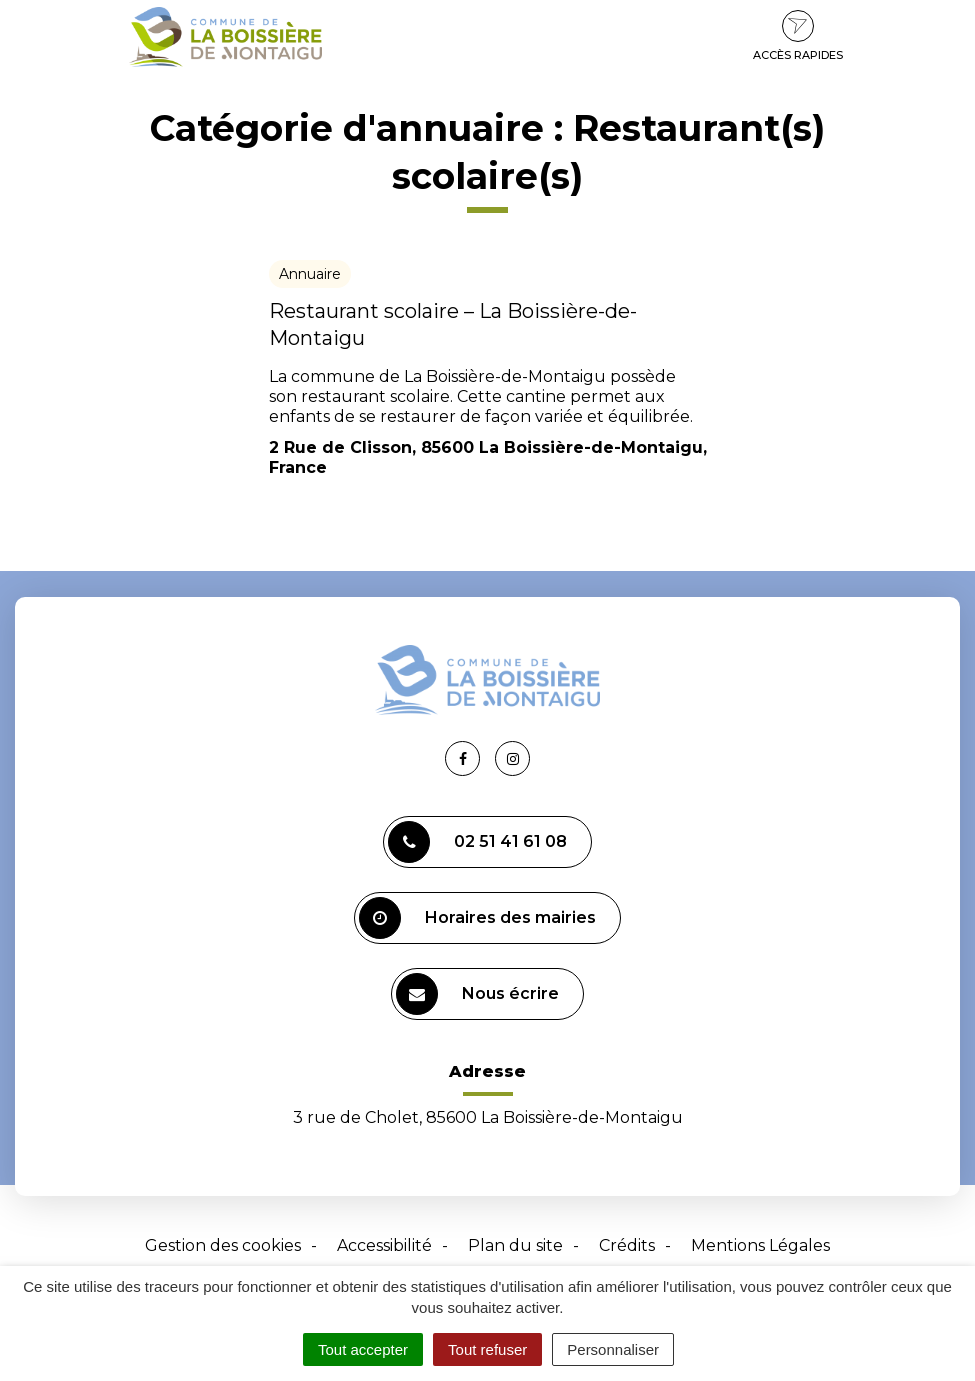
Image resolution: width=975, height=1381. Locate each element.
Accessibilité (384, 1245)
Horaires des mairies (477, 918)
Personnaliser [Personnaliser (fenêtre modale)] (613, 1349)
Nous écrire (477, 994)
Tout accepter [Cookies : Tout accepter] (363, 1349)
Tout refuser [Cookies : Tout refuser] (487, 1349)
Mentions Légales (760, 1245)
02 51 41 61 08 (477, 842)
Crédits (627, 1245)
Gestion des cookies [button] (223, 1245)
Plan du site (515, 1245)
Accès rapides (798, 36)
